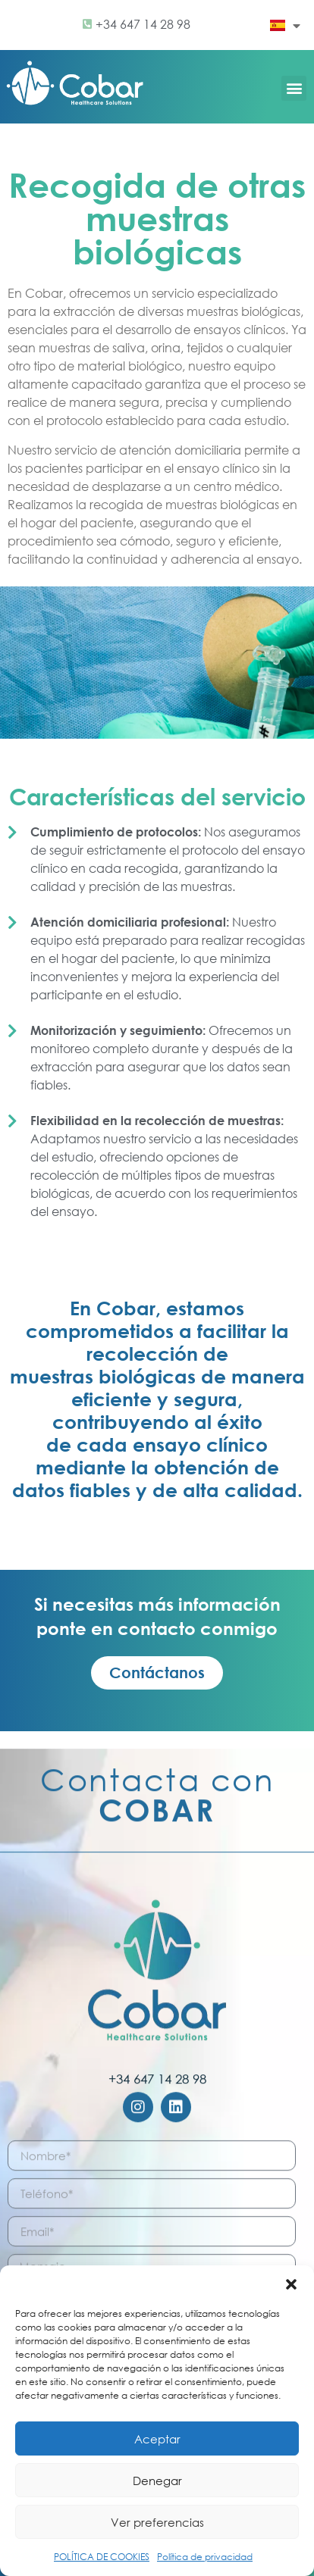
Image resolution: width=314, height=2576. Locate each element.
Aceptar (157, 2438)
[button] (291, 2284)
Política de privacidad (205, 2556)
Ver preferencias (157, 2522)
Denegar (157, 2480)
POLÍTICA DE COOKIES (101, 2556)
